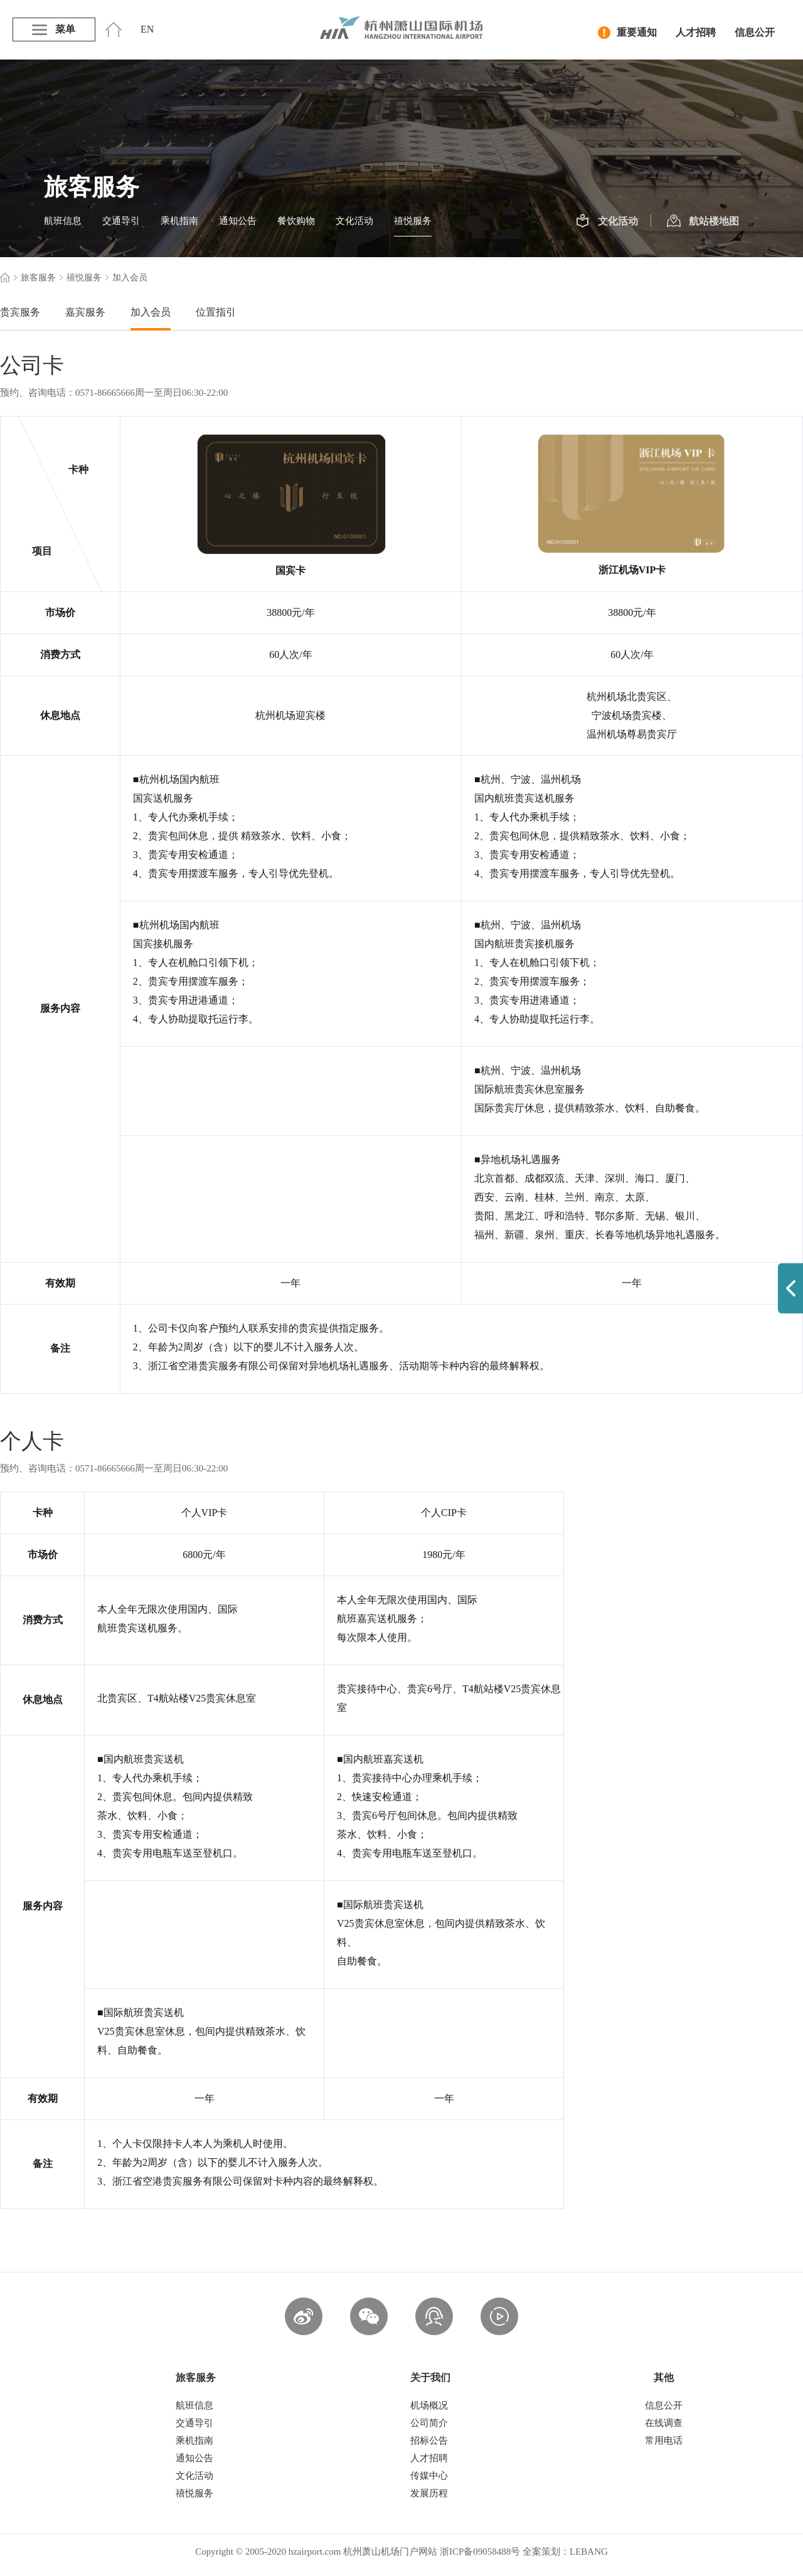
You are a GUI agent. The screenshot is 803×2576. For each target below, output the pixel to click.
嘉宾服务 (85, 312)
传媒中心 (429, 2476)
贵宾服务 (20, 312)
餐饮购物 (296, 221)
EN (147, 29)
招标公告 (429, 2441)
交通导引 (121, 221)
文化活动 (354, 221)
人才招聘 (696, 32)
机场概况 (429, 2405)
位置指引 (216, 312)
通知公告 (238, 221)
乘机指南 (179, 221)
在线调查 (664, 2423)
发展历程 (429, 2493)
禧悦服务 (413, 221)
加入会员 (150, 312)
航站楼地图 (703, 221)
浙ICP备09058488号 (480, 2552)
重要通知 (627, 32)
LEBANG (589, 2552)
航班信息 (63, 221)
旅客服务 (38, 277)
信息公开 (755, 32)
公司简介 (429, 2423)
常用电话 (664, 2441)
